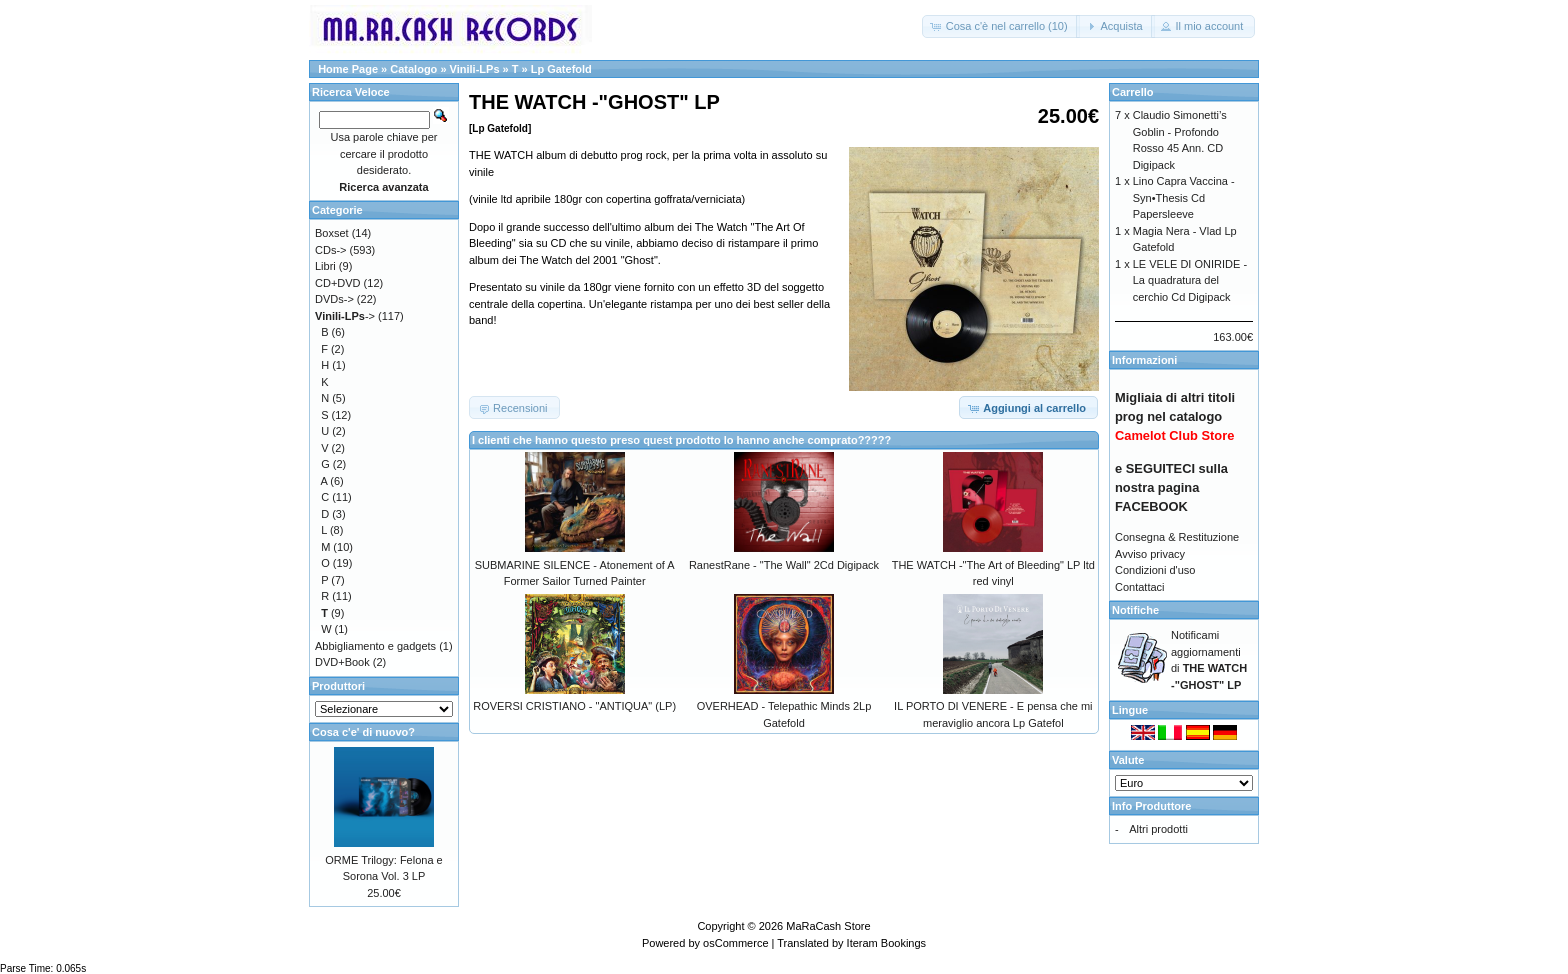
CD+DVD (338, 283)
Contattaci (1140, 587)
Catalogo (413, 69)
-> (345, 316)
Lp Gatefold (561, 69)
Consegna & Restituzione (1177, 537)
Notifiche (1135, 610)
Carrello (1133, 92)
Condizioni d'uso (1155, 570)
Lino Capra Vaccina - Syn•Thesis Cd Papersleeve (1184, 197)
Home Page (348, 69)
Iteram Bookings (886, 943)
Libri (325, 266)
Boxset (332, 233)
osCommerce (735, 943)
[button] (1001, 26)
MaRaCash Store (828, 926)
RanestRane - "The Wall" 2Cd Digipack (784, 565)
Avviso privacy (1150, 554)
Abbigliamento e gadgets (375, 646)
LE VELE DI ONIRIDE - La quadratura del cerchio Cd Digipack (1190, 280)
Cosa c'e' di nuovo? (363, 732)
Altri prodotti (1158, 829)
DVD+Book (342, 662)
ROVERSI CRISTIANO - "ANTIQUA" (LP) (574, 706)
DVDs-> (334, 299)
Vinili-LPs (475, 69)
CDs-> (330, 250)
